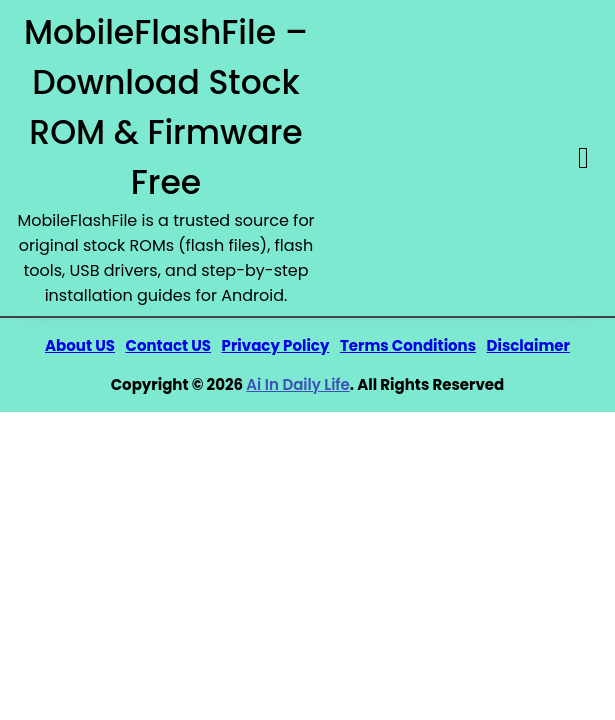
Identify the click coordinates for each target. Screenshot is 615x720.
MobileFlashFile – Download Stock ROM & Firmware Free (166, 107)
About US (80, 345)
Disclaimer (528, 345)
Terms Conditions (408, 345)
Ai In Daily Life (298, 384)
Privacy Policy (276, 345)
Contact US (169, 345)
